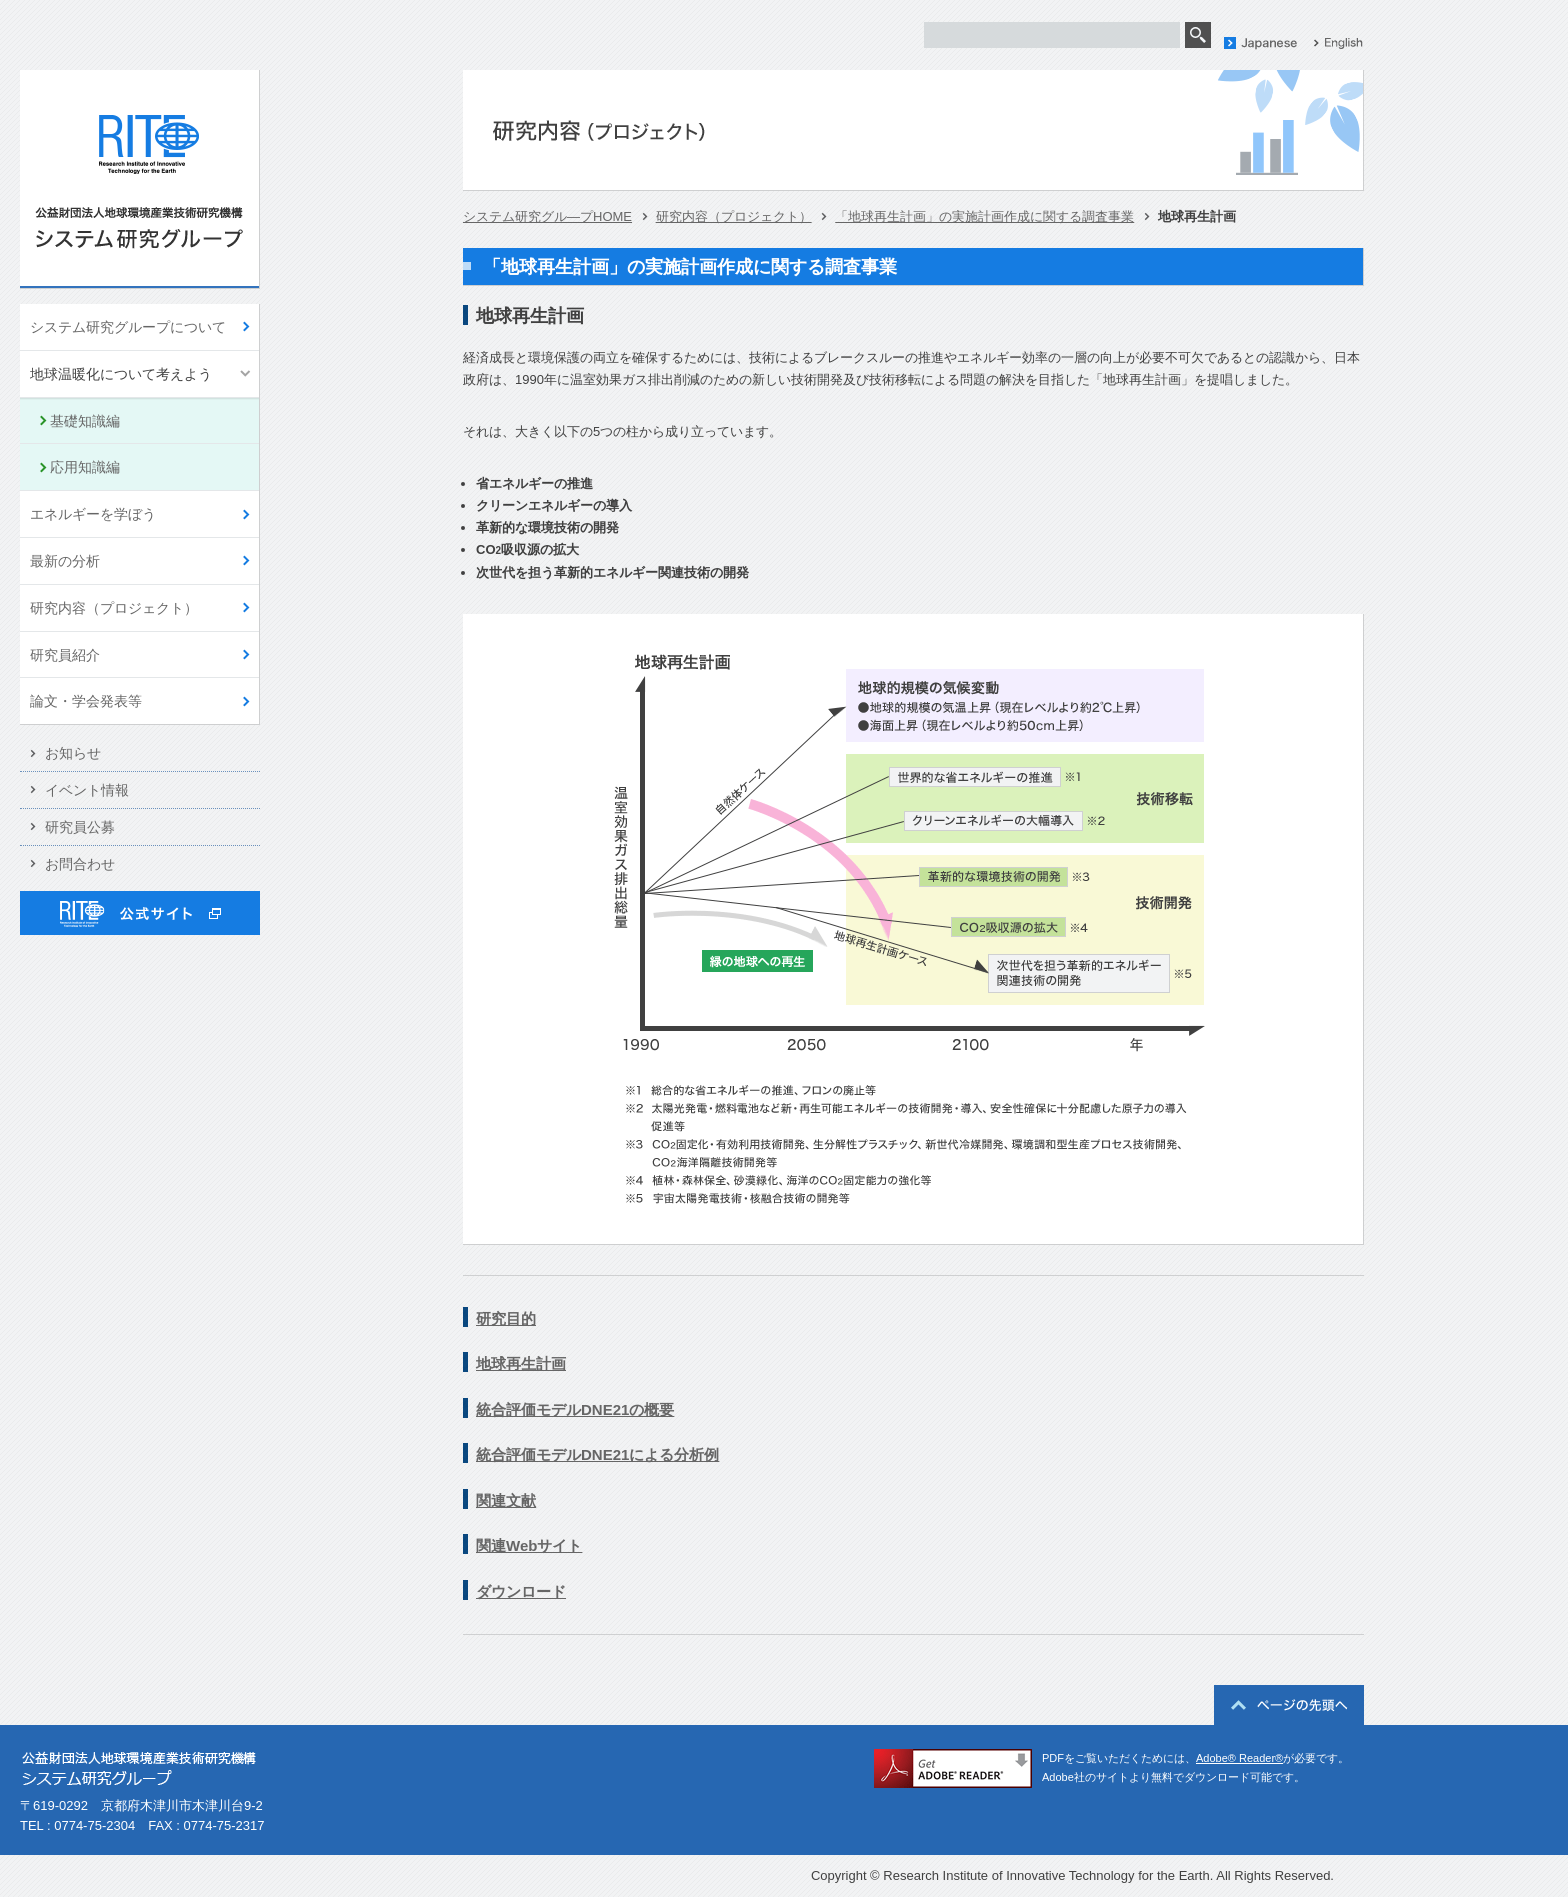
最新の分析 (65, 561)
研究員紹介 (65, 655)
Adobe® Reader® (1239, 1758)
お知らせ (73, 753)
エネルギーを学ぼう (93, 514)
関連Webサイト (529, 1545)
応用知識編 (85, 467)
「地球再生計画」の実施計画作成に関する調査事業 (984, 216)
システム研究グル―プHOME (547, 216)
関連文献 (506, 1500)
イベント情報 (87, 790)
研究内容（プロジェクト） (114, 608)
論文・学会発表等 (86, 701)
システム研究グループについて (128, 327)
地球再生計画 (521, 1363)
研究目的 (506, 1318)
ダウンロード (521, 1591)
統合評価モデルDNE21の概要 (575, 1409)
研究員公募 (80, 827)
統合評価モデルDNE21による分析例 (597, 1454)
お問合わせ (80, 864)
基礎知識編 (85, 421)
